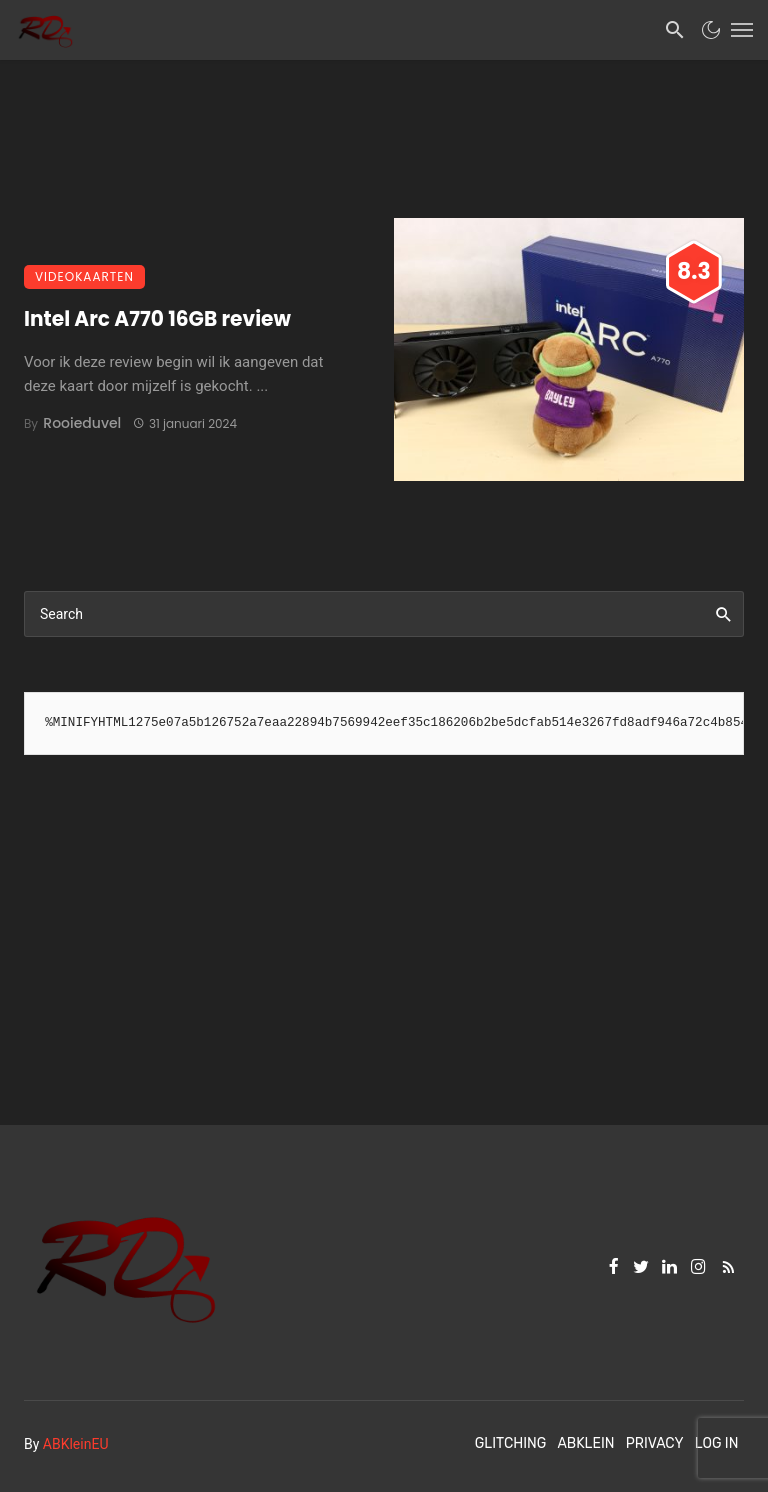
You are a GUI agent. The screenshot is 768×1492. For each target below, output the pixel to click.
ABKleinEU (76, 1444)
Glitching (511, 1443)
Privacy (655, 1443)
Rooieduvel (82, 423)
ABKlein (585, 1443)
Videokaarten (84, 276)
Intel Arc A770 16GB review (157, 319)
